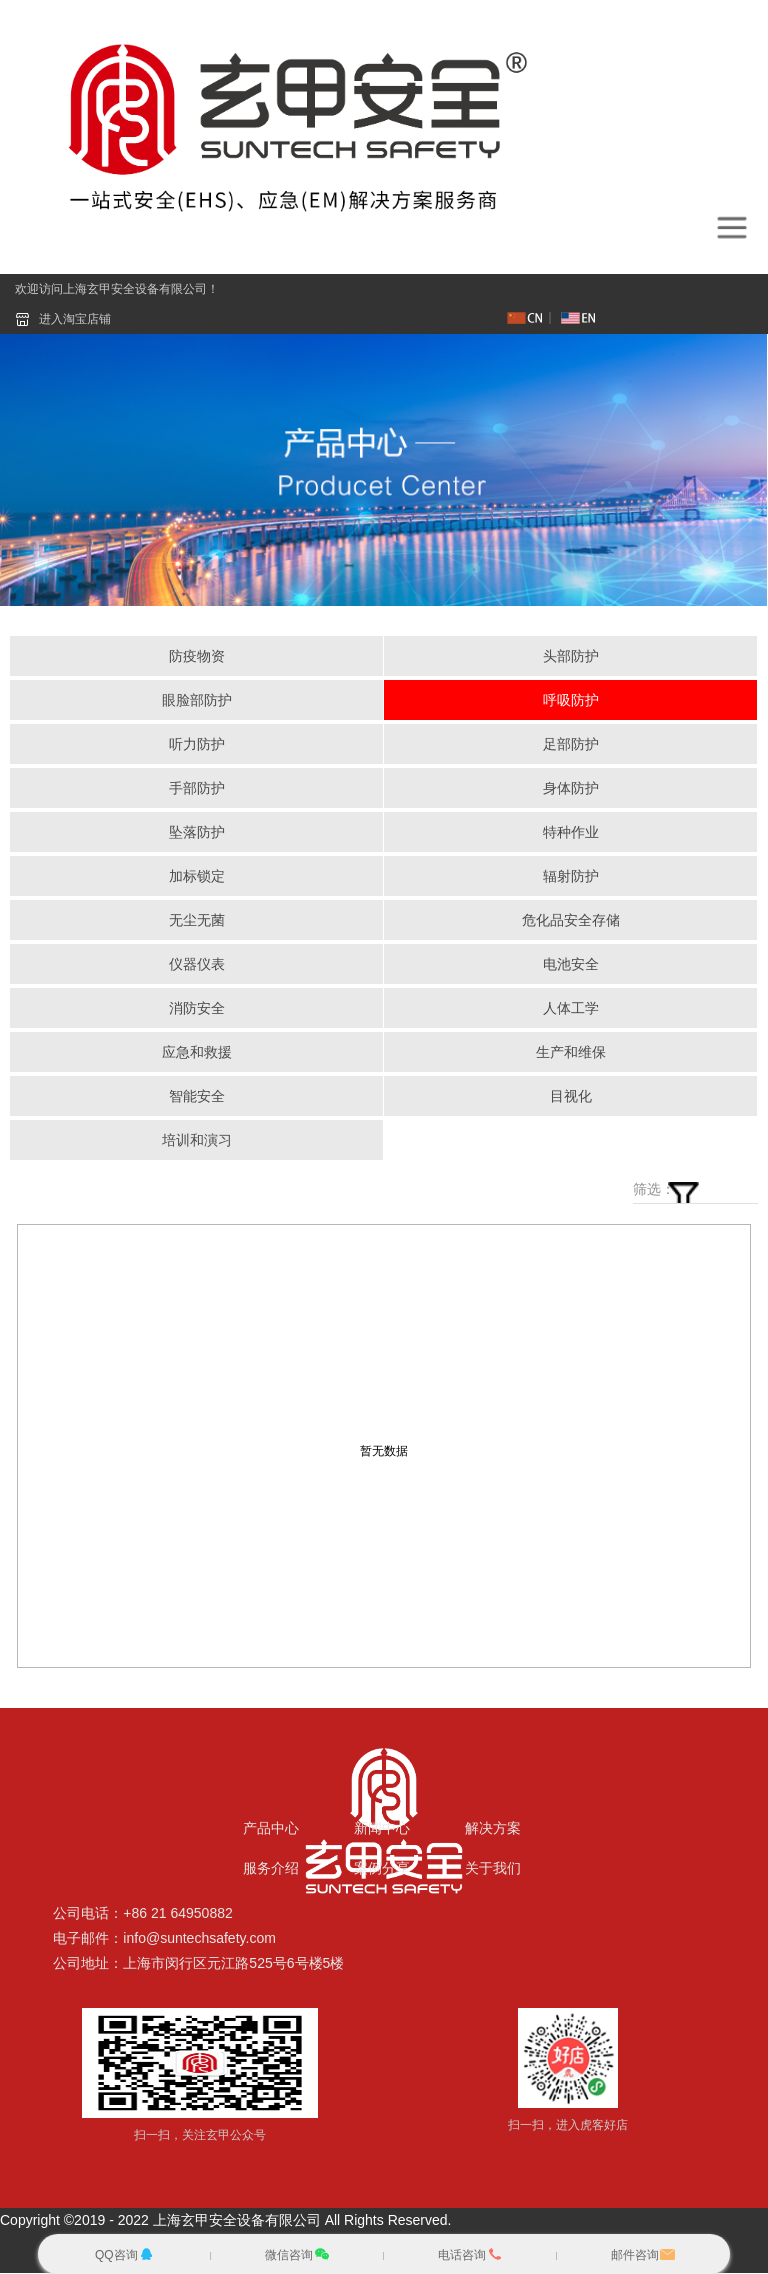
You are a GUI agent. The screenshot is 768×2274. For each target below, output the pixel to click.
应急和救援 (197, 1053)
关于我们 (493, 1869)
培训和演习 (197, 1141)
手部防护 (197, 789)
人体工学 (571, 1009)
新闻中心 (382, 1829)
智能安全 (197, 1097)
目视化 (571, 1097)
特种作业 (571, 833)
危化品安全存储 (571, 921)
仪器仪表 (197, 965)
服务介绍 (271, 1869)
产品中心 (271, 1829)
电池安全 (571, 965)
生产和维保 (571, 1053)
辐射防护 (571, 877)
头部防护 (571, 657)
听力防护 (197, 745)
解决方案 (493, 1829)
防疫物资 (197, 657)
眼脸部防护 (197, 701)
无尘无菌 (197, 921)
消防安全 (197, 1009)
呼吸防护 (571, 701)
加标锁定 (197, 877)
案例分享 (382, 1869)
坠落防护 (197, 833)
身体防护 (571, 789)
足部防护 (571, 745)
